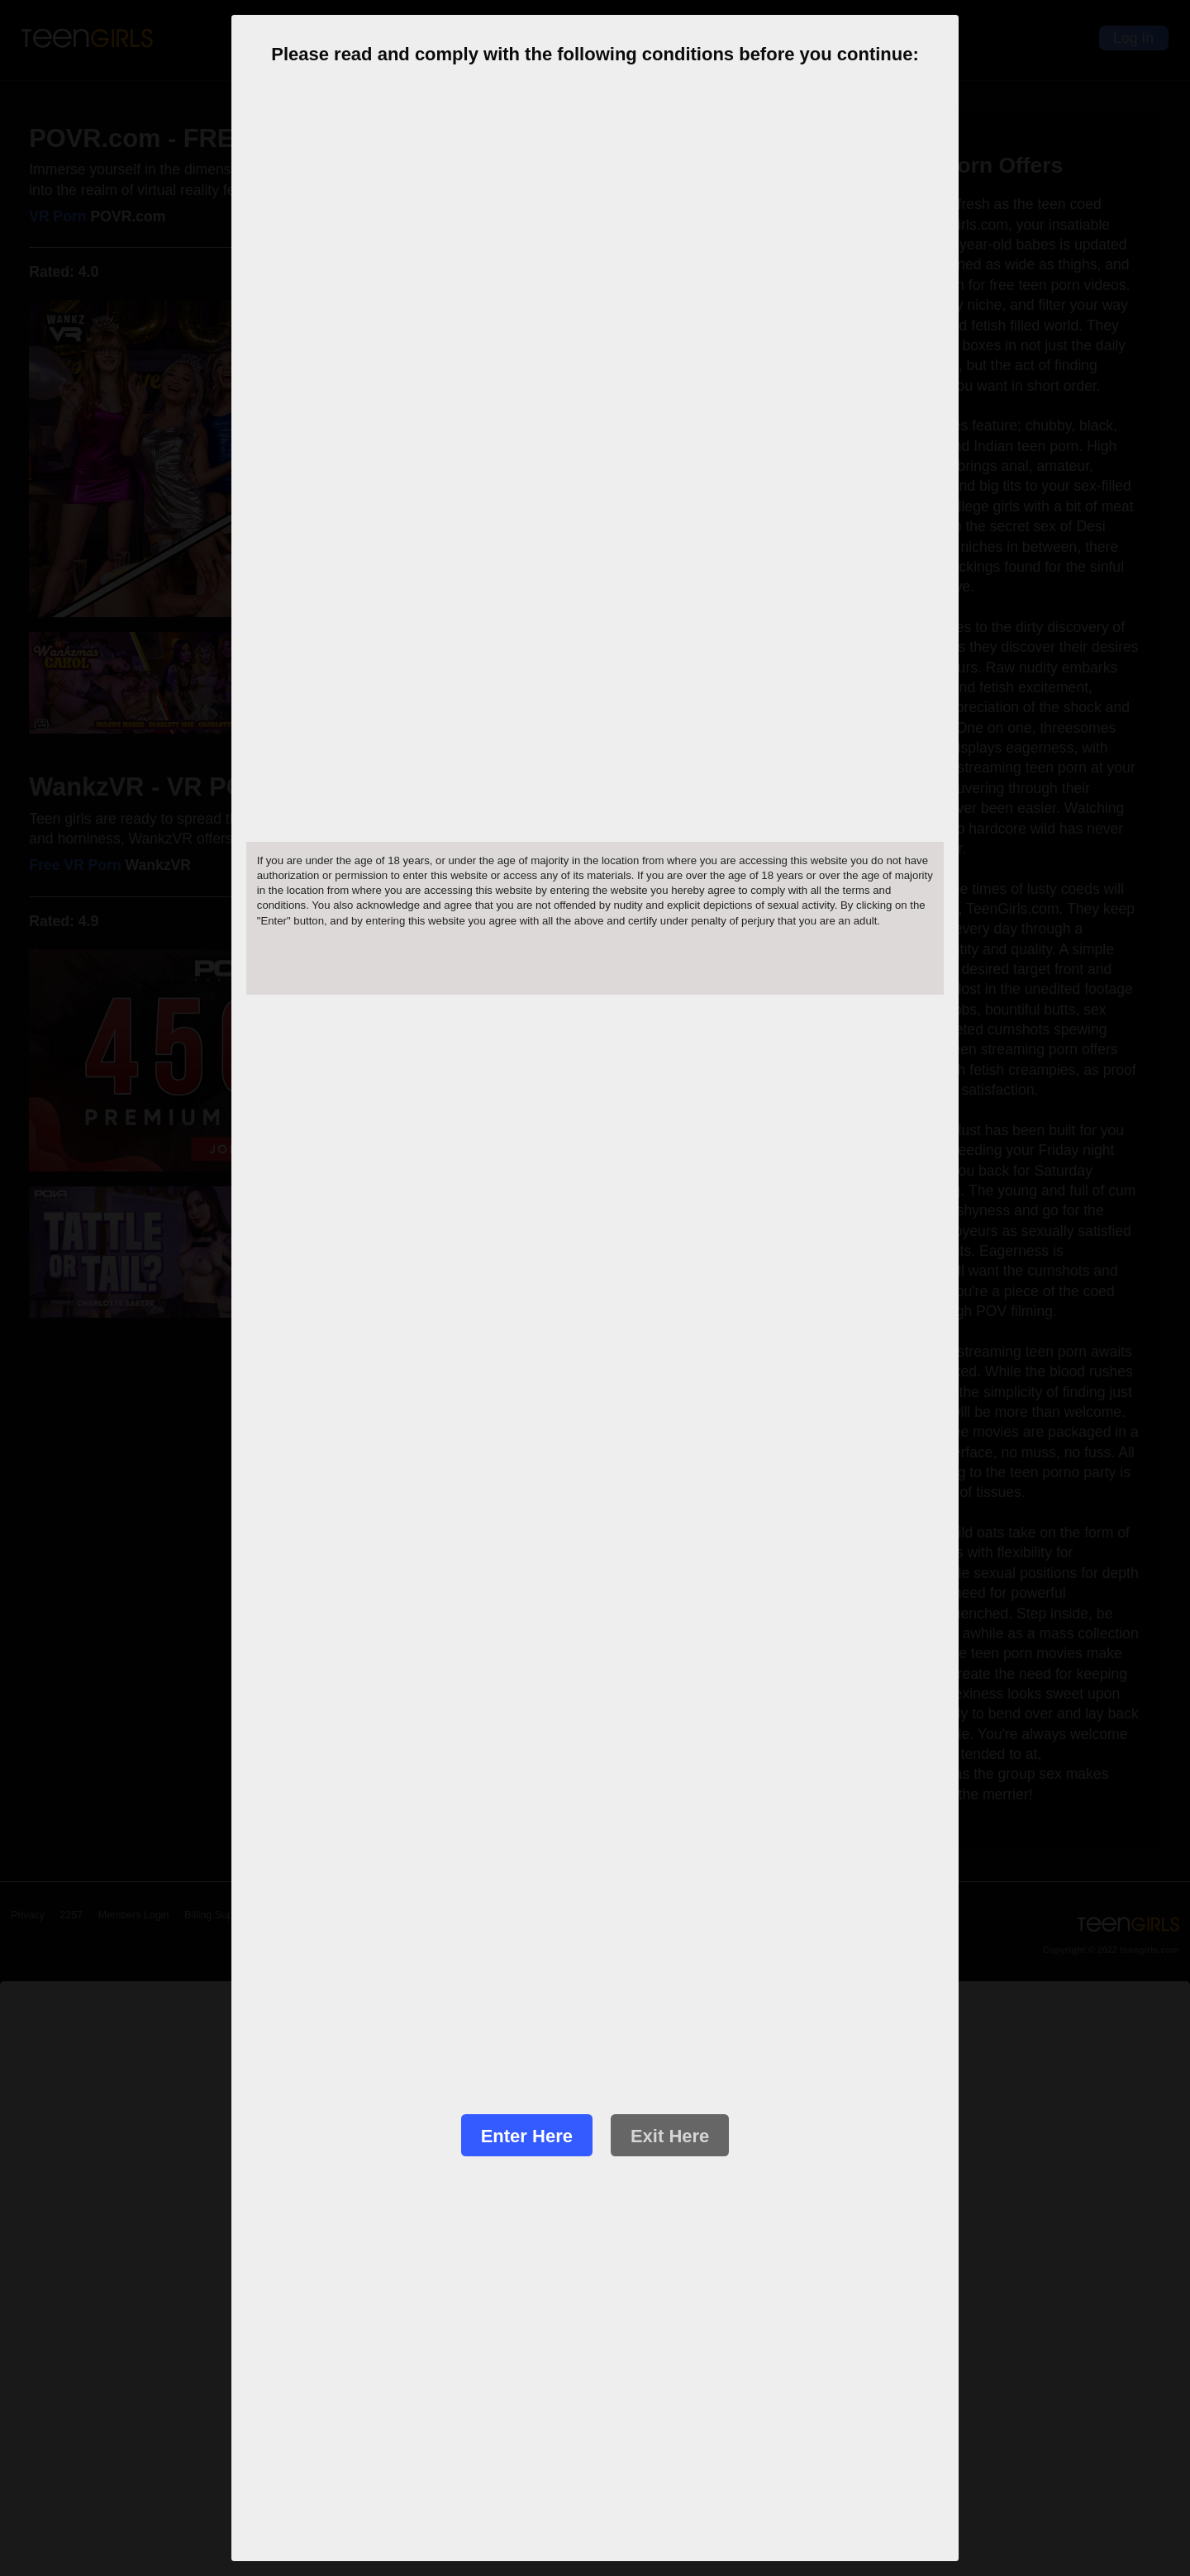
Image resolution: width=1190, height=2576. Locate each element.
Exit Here (670, 2136)
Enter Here (527, 2136)
